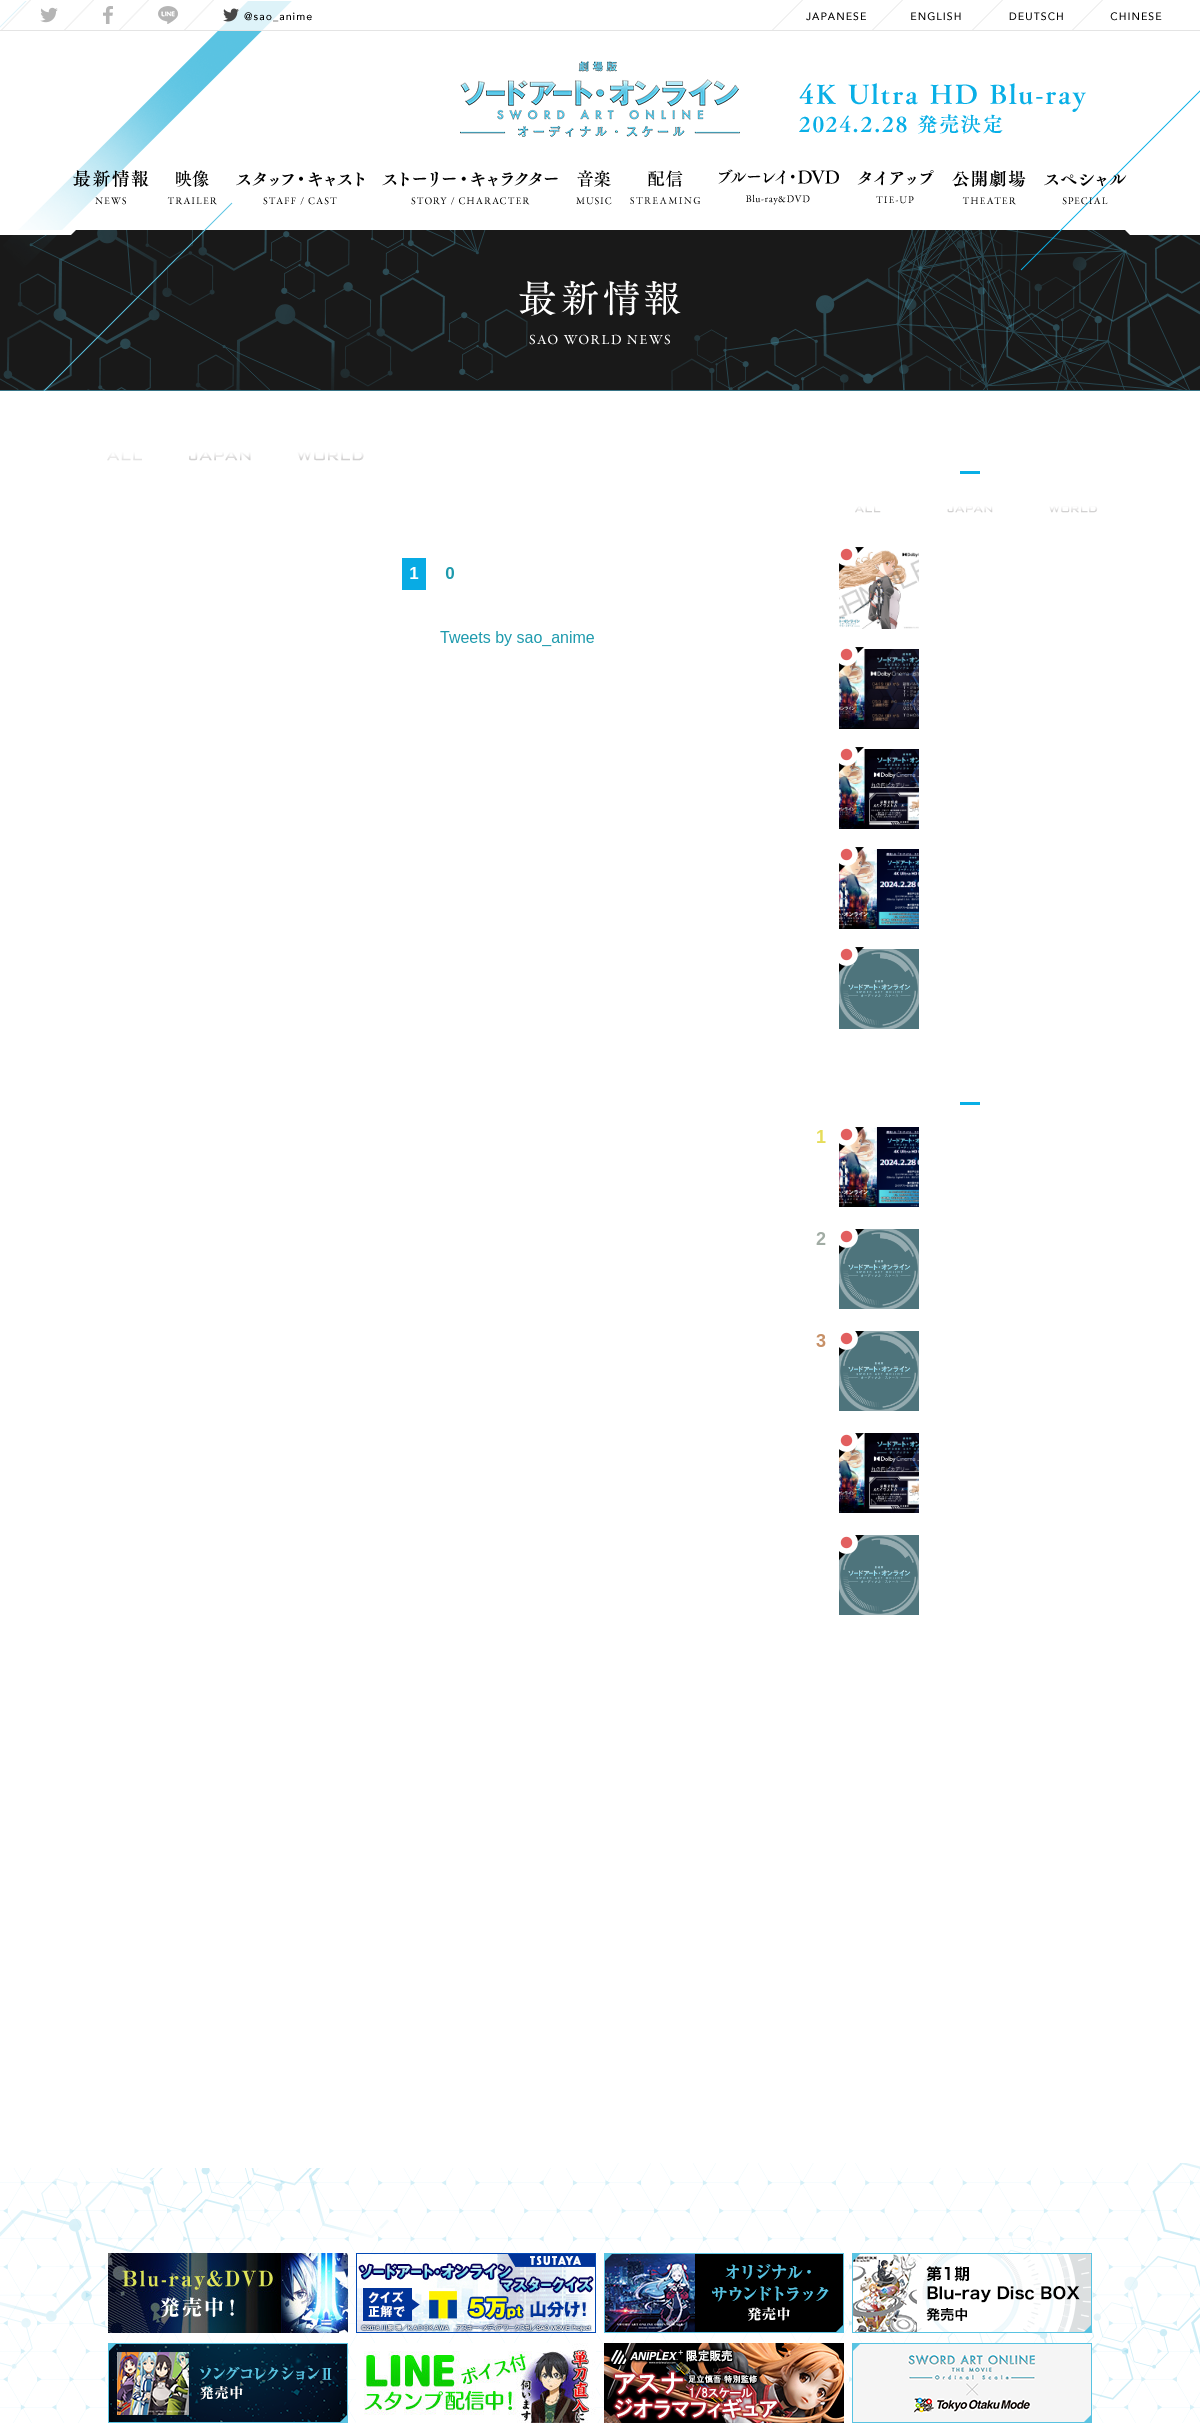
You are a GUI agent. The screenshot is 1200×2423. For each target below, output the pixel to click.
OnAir (377, 480)
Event (307, 480)
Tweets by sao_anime (517, 637)
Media (449, 480)
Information (137, 480)
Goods (234, 480)
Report (525, 480)
